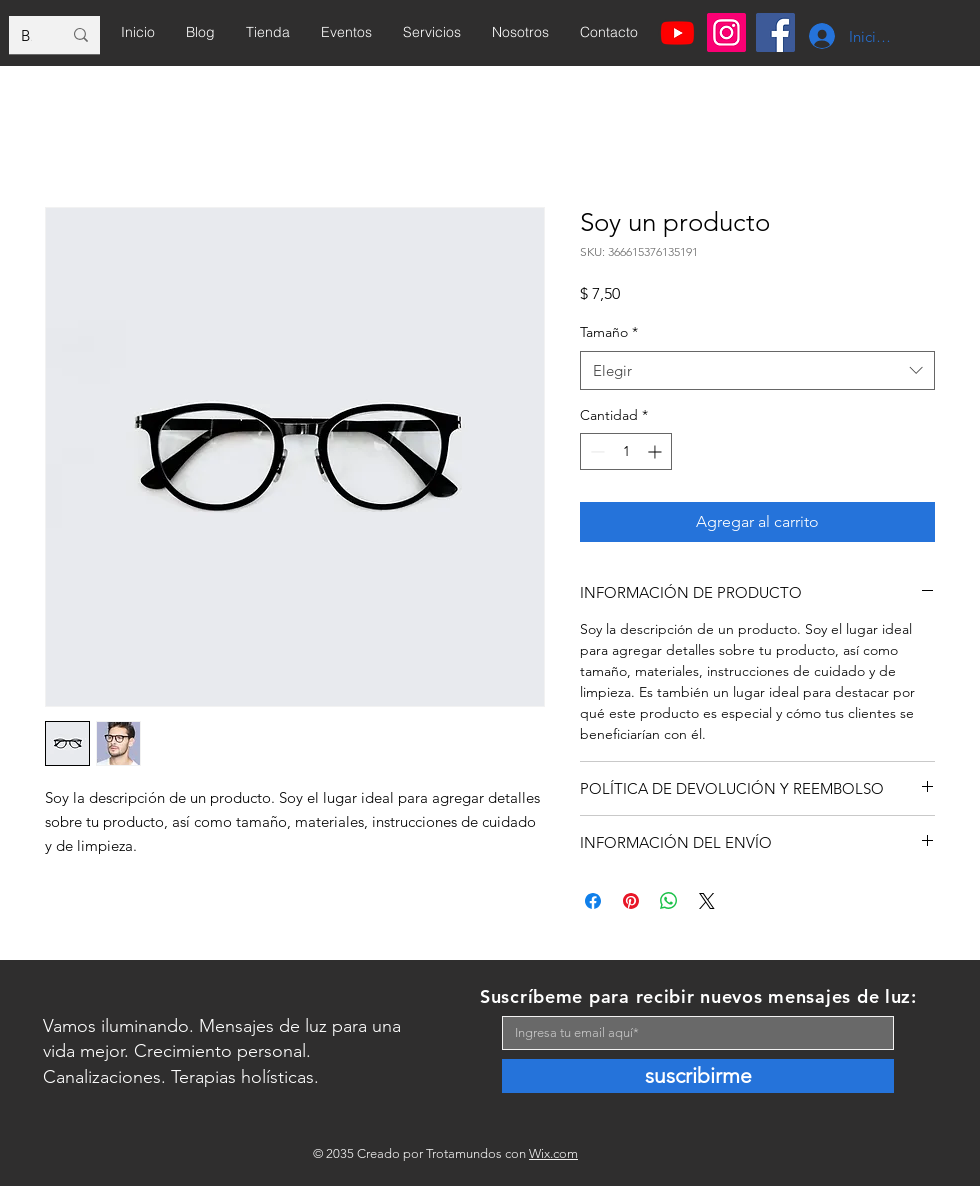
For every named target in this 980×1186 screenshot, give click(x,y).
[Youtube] (677, 32)
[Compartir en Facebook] (593, 901)
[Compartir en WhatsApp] (669, 901)
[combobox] (757, 370)
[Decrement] (595, 451)
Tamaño (609, 332)
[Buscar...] (26, 35)
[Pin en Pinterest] (631, 901)
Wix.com (553, 1153)
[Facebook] (775, 32)
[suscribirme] (698, 1076)
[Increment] (656, 451)
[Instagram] (726, 32)
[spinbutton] (626, 451)
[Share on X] (707, 901)
